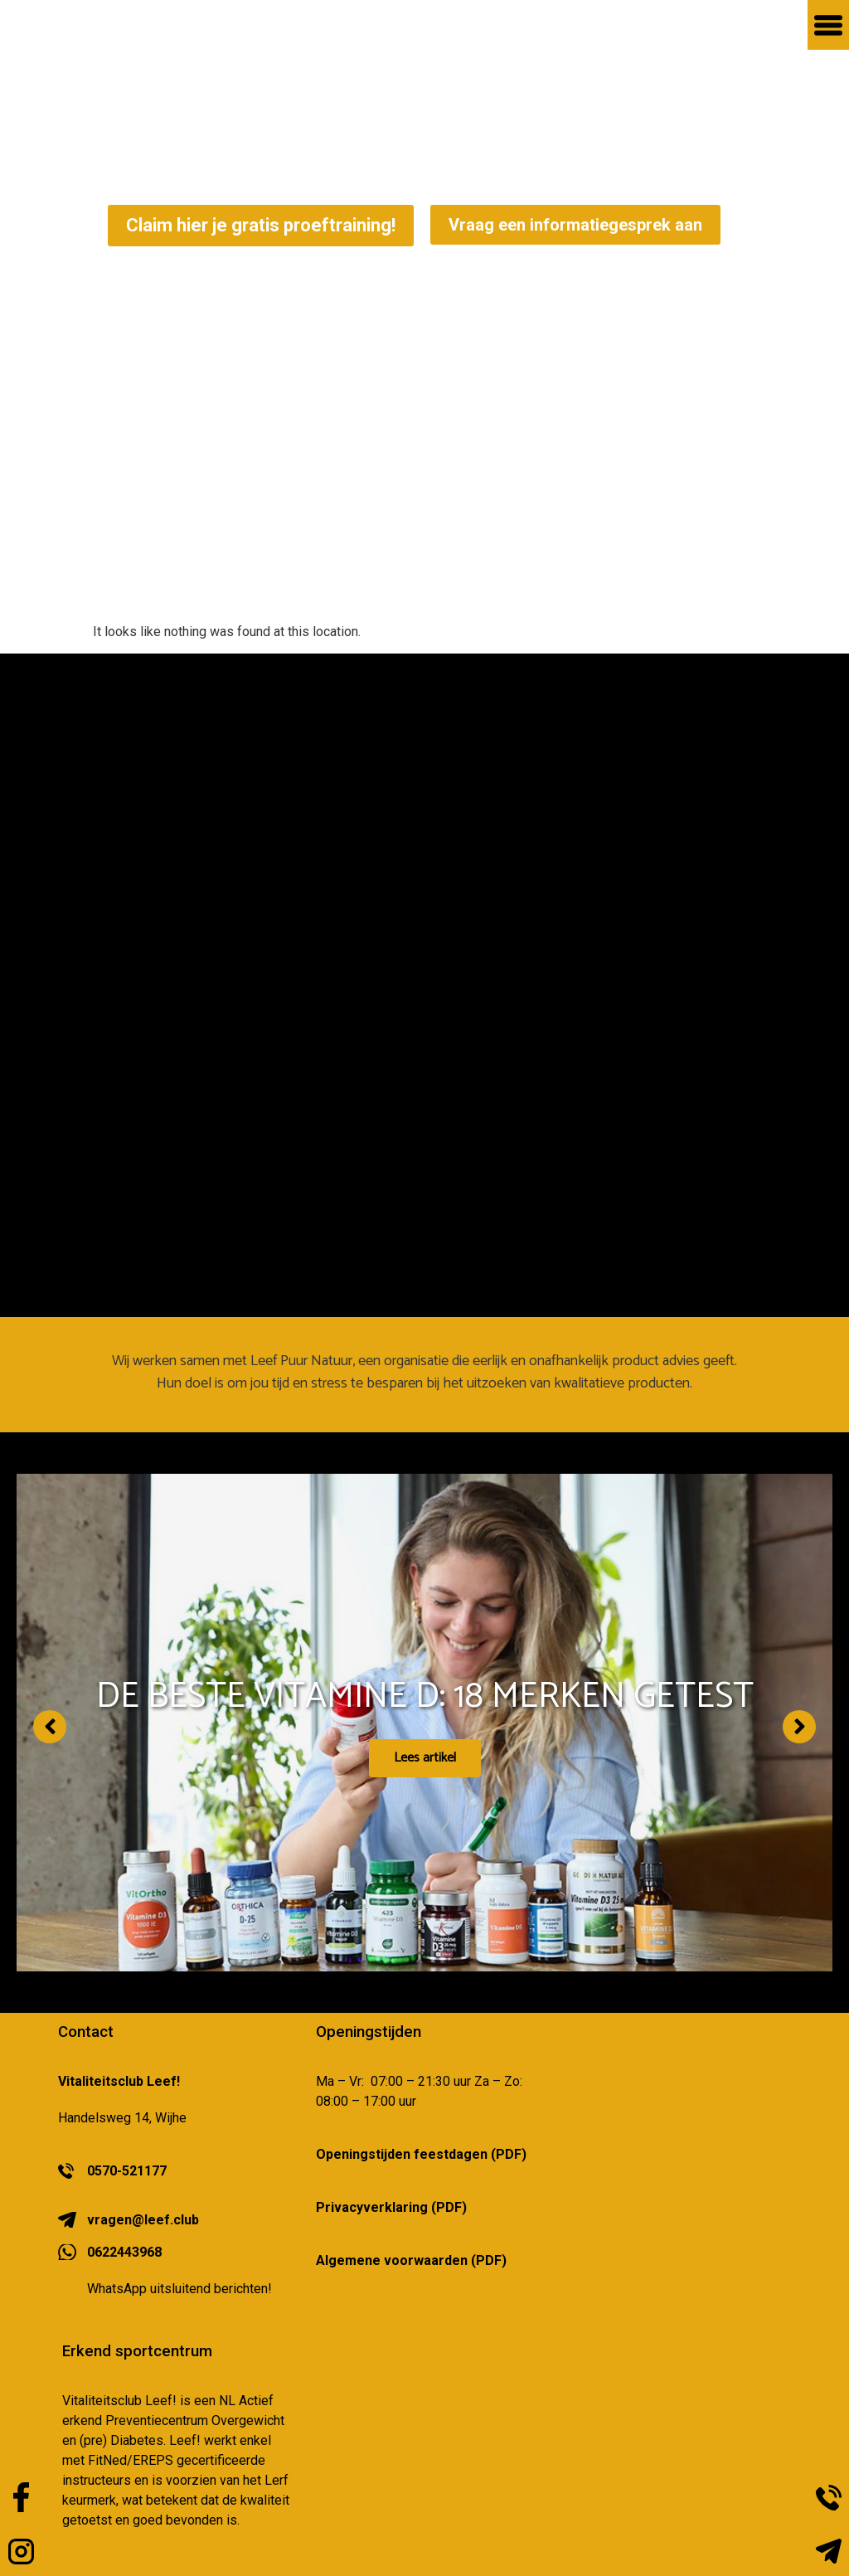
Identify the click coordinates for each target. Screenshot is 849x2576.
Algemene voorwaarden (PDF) (411, 2260)
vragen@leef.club (143, 2220)
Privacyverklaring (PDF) (391, 2207)
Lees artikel (425, 1761)
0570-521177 (127, 2171)
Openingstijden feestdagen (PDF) (421, 2154)
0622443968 (124, 2252)
